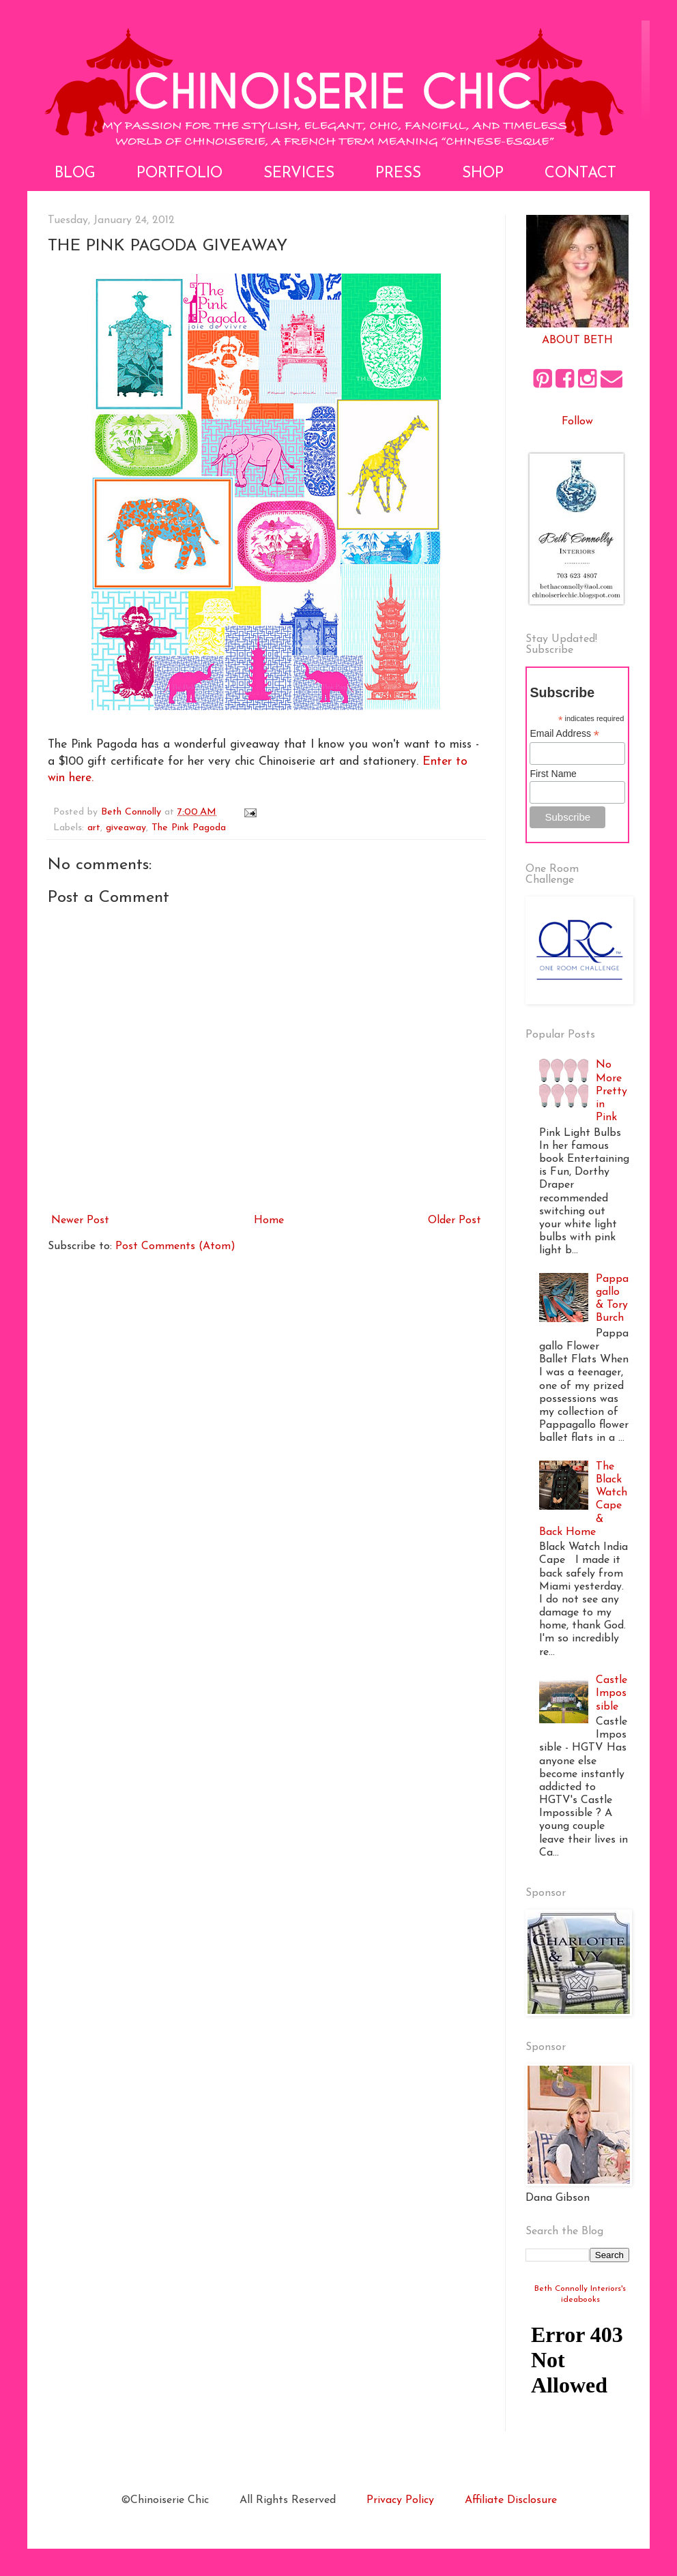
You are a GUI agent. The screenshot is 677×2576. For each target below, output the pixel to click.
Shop (483, 173)
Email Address (564, 733)
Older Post (454, 1220)
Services (298, 173)
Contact (580, 173)
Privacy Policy (400, 2500)
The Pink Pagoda (189, 828)
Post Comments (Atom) (175, 1246)
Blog (75, 173)
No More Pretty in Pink (611, 1091)
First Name (553, 773)
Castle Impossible (611, 1693)
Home (269, 1220)
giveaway (126, 828)
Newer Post (80, 1220)
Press (398, 173)
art (93, 828)
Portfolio (179, 173)
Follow (577, 421)
